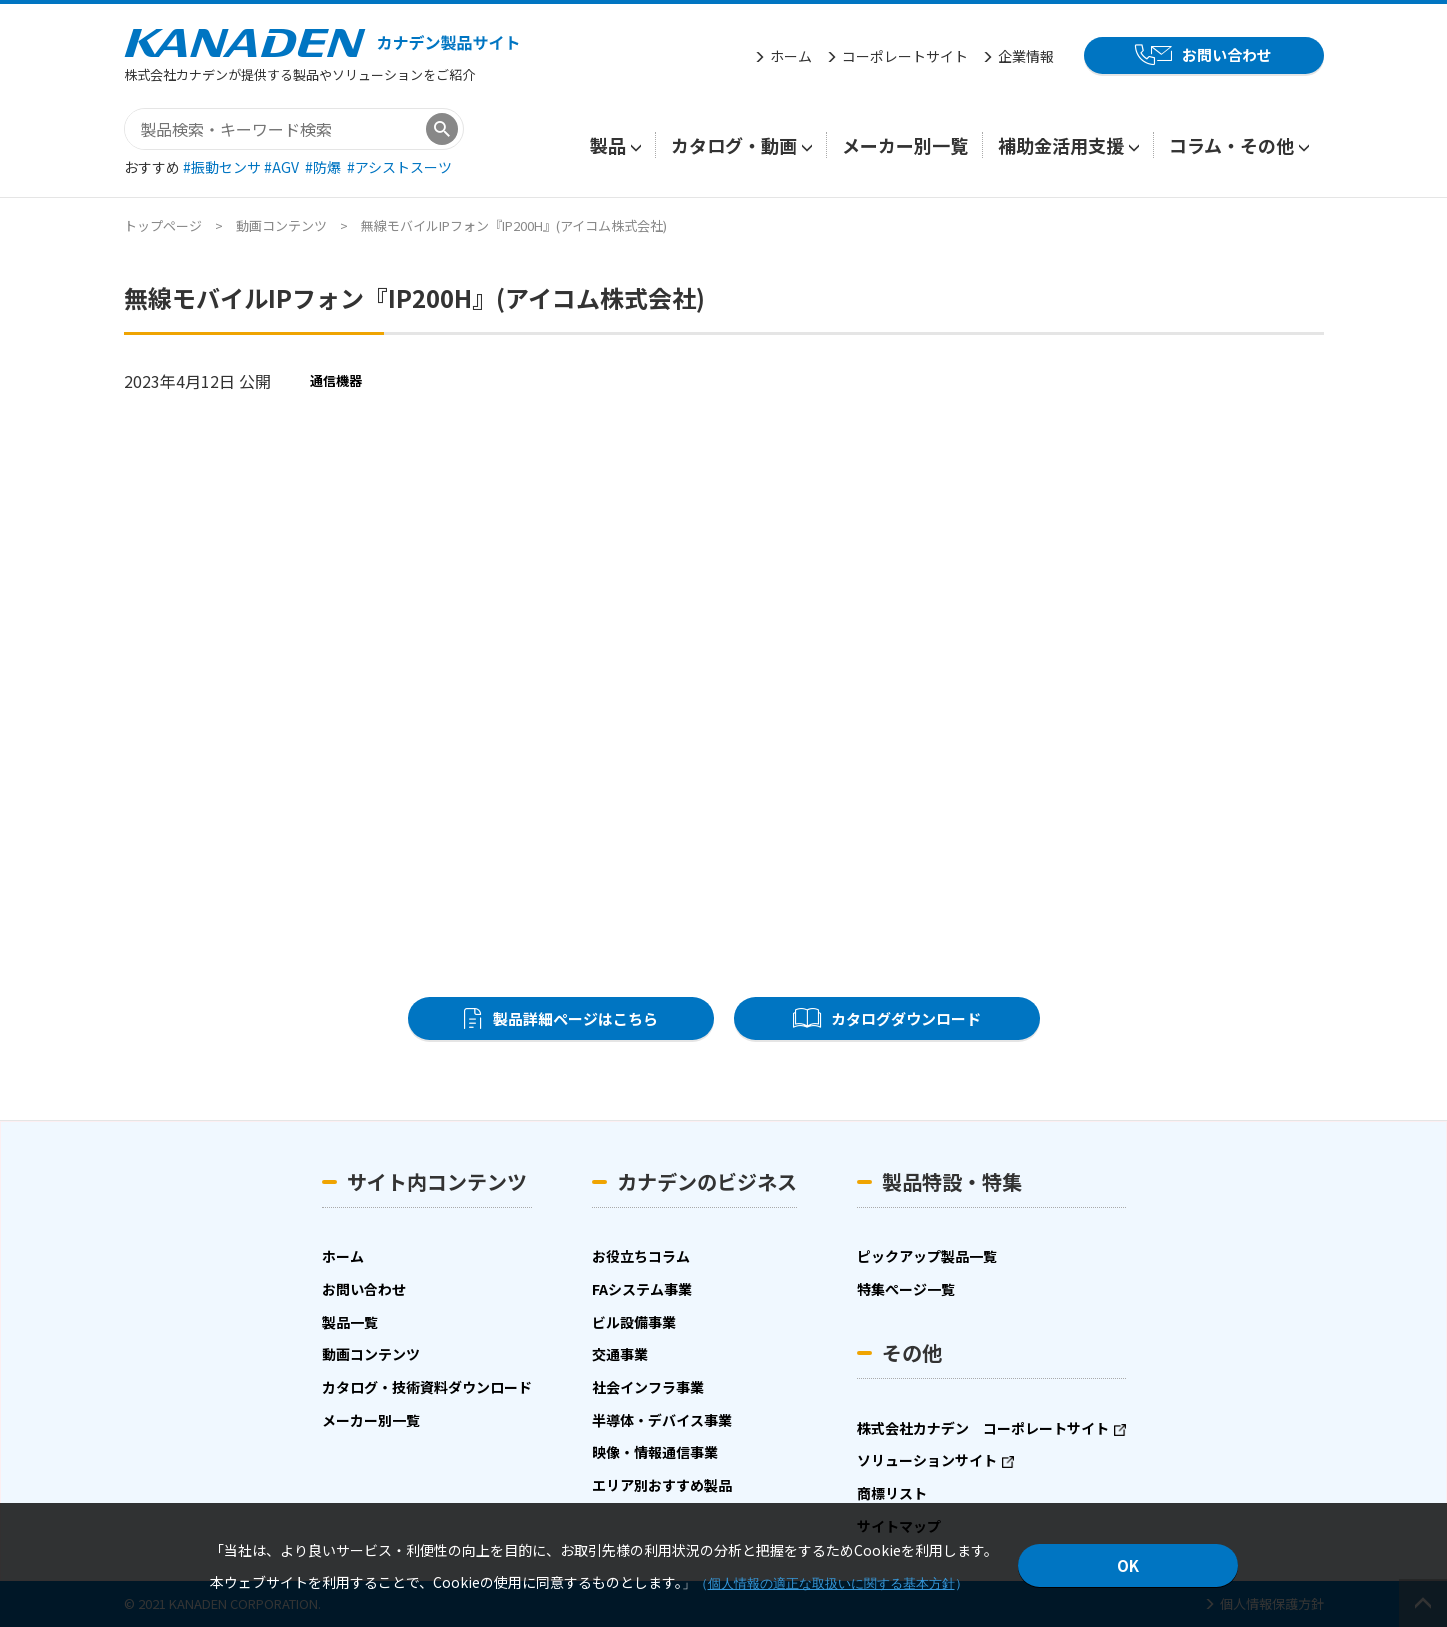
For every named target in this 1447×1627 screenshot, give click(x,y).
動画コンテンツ (281, 225)
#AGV (283, 167)
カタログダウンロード (906, 1018)
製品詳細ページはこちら (574, 1018)
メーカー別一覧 (905, 145)
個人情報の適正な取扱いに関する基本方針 (831, 1583)
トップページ (163, 225)
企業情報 (1026, 56)
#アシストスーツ (399, 167)
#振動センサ (223, 167)
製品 (608, 145)
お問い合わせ (1227, 54)
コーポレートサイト (905, 56)
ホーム (791, 56)
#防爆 (324, 167)
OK (1128, 1565)
